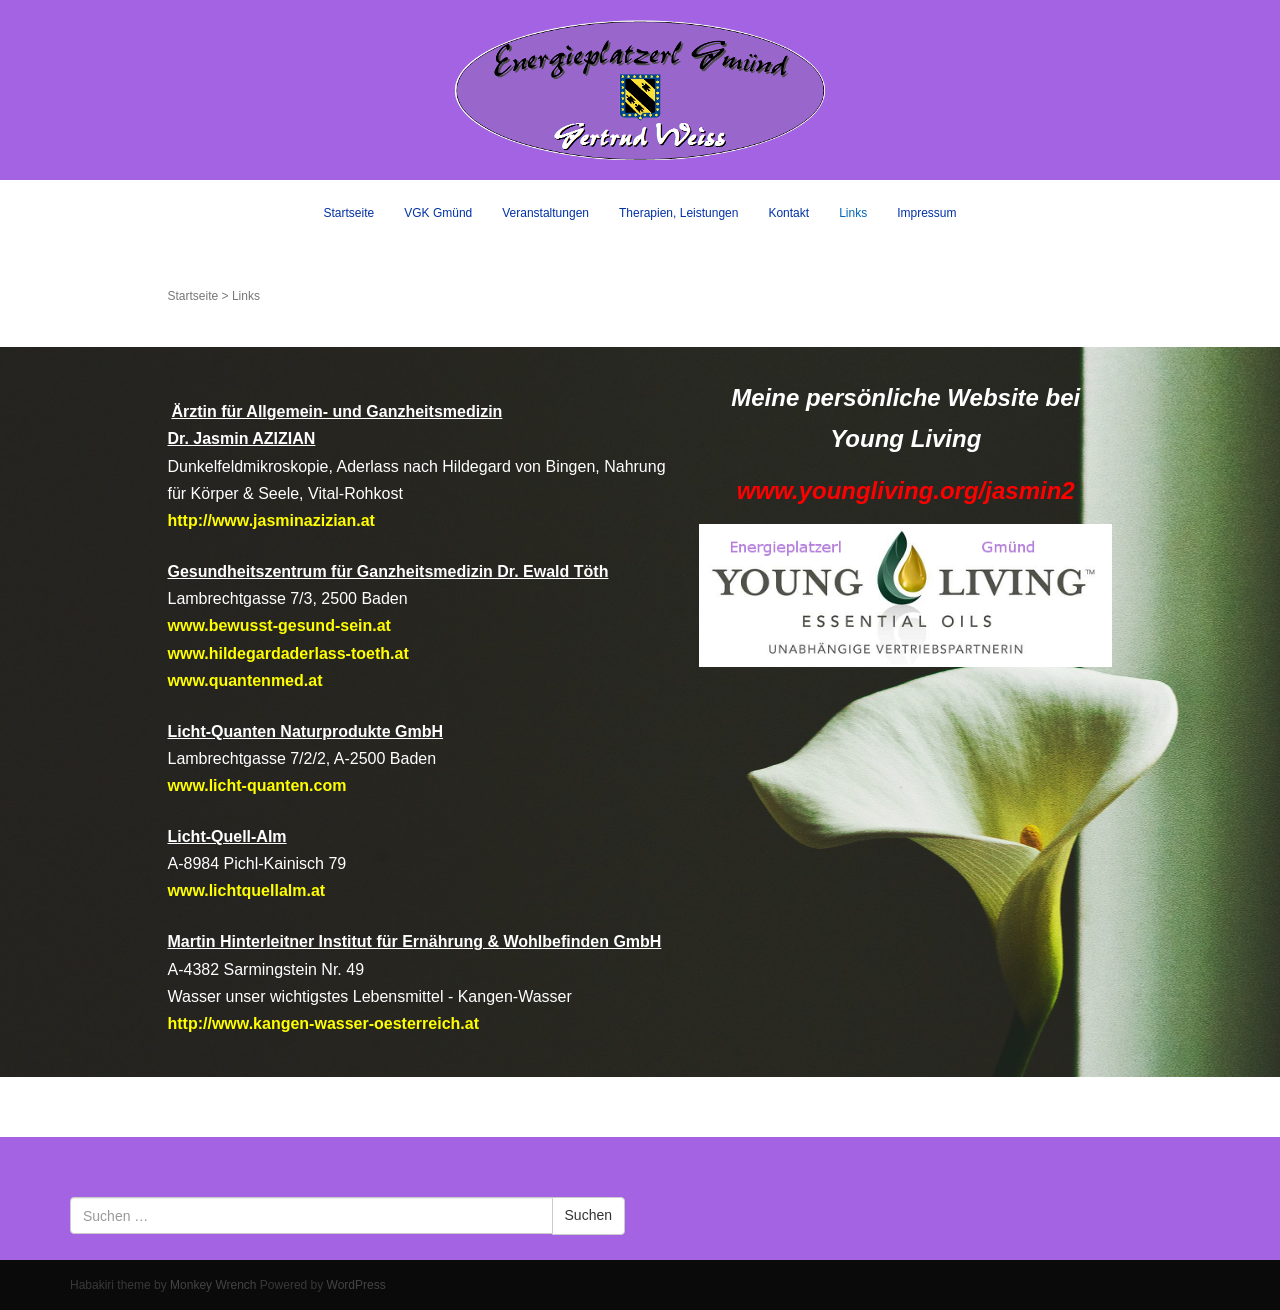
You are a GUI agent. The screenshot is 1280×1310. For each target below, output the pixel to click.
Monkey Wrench (213, 1285)
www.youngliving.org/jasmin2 (906, 490)
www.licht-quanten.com (256, 785)
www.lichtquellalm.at (246, 890)
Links (853, 213)
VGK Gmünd (438, 213)
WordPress (356, 1285)
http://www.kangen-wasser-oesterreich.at (322, 1023)
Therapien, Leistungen (678, 213)
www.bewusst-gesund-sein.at (278, 625)
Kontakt (788, 213)
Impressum (926, 213)
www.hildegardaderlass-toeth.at (287, 653)
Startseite (349, 213)
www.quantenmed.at (244, 680)
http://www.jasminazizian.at (270, 520)
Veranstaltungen (545, 213)
